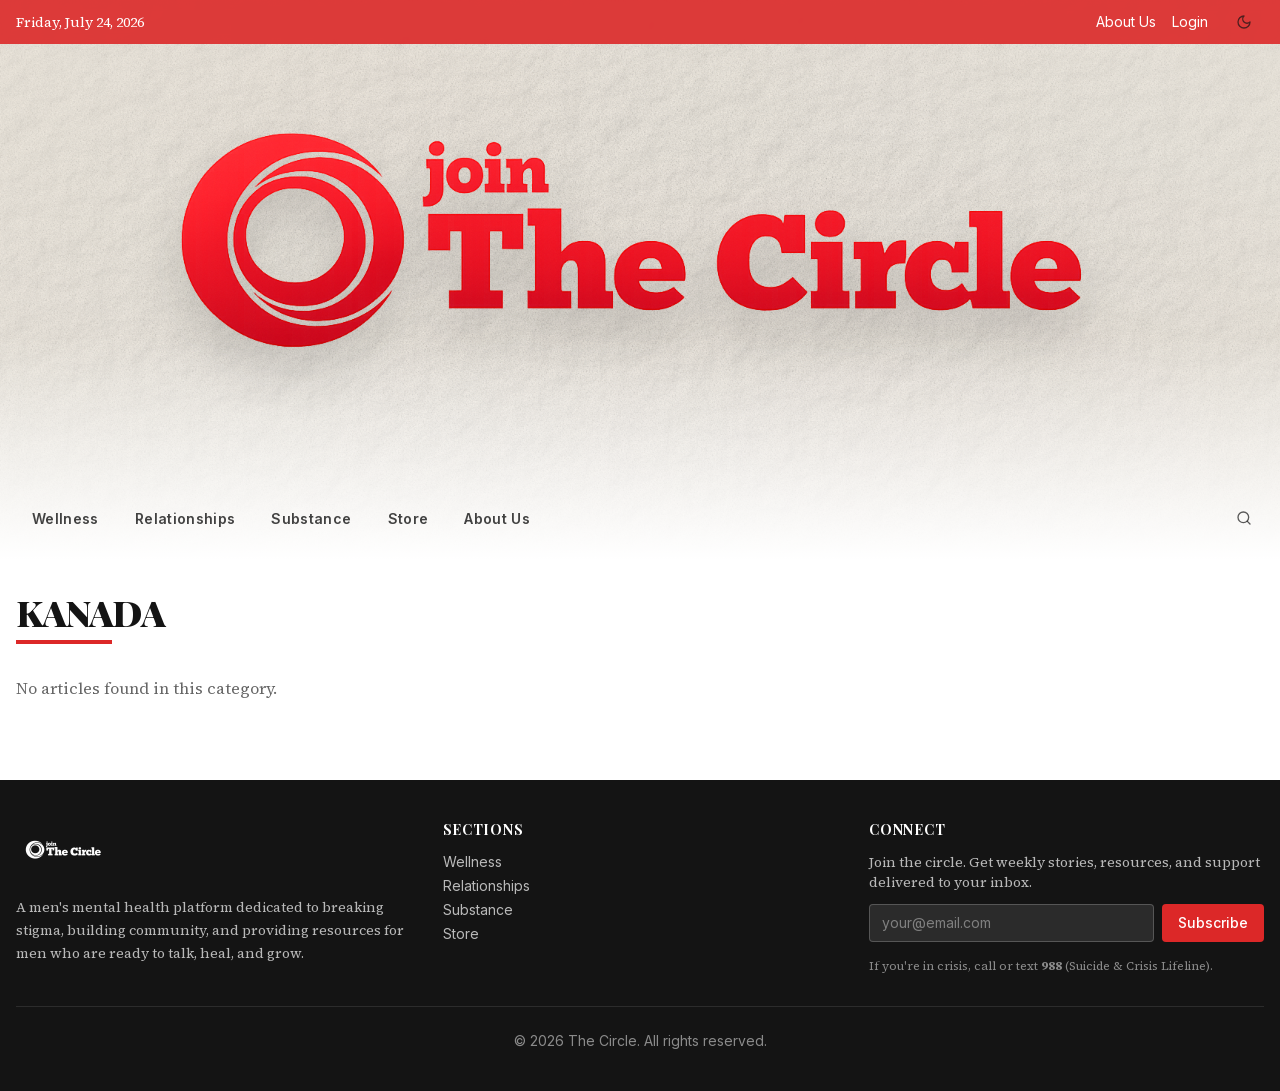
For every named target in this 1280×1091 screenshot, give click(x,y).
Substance (311, 518)
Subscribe (1213, 922)
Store (408, 518)
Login (1190, 21)
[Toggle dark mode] (1244, 22)
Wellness (65, 518)
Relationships (185, 518)
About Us (1126, 21)
